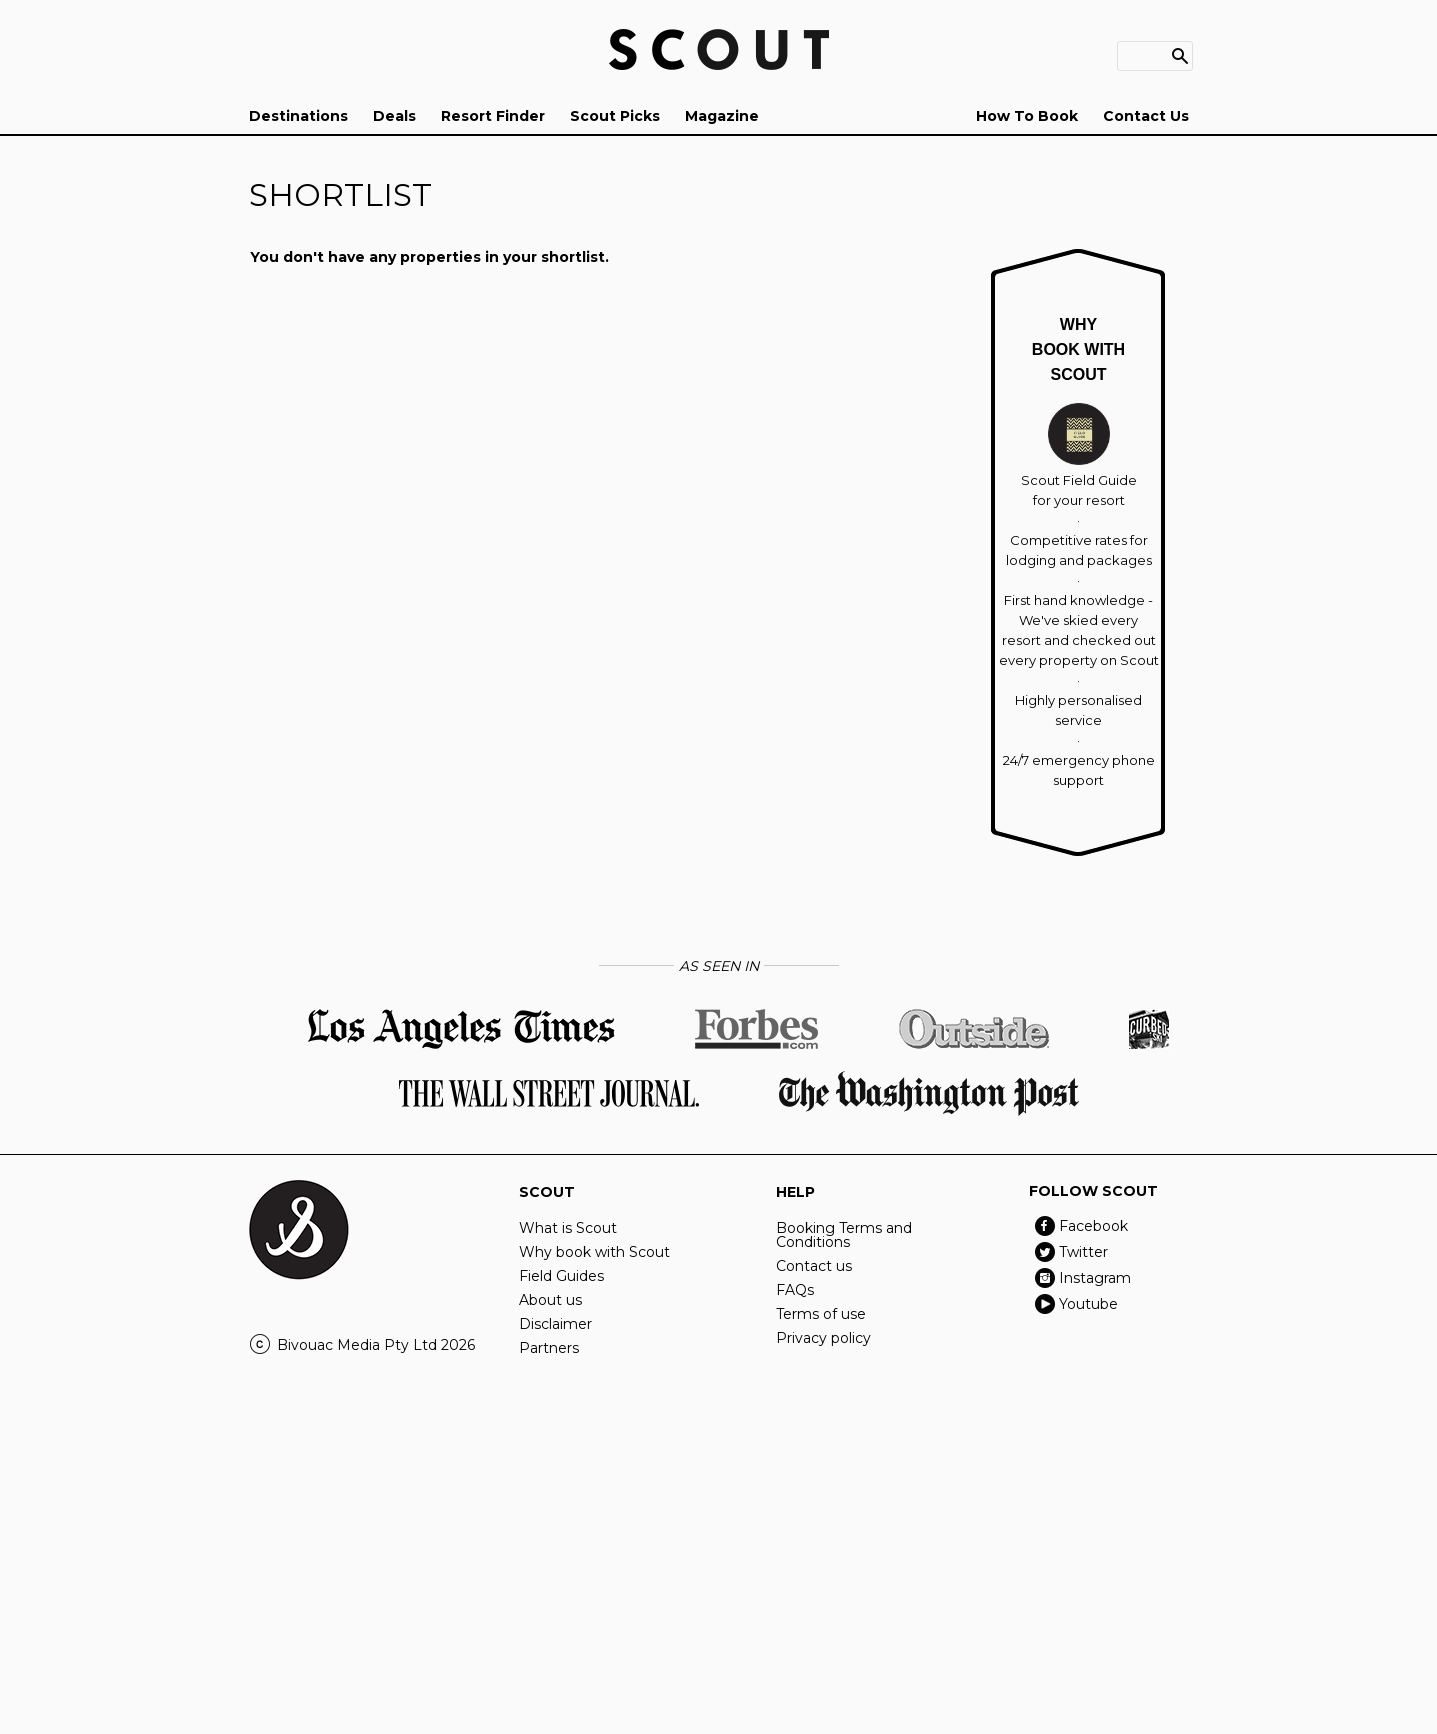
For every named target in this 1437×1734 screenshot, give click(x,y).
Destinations (298, 116)
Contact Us (1146, 116)
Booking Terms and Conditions (844, 1235)
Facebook (1093, 1226)
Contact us (814, 1266)
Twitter (1083, 1252)
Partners (549, 1348)
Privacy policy (823, 1338)
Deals (394, 116)
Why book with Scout (594, 1252)
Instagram (1095, 1278)
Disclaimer (555, 1324)
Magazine (722, 116)
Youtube (1088, 1304)
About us (550, 1300)
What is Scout (568, 1228)
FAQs (795, 1290)
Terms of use (821, 1314)
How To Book (1027, 116)
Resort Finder (493, 116)
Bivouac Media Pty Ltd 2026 (376, 1345)
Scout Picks (615, 116)
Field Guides (561, 1276)
